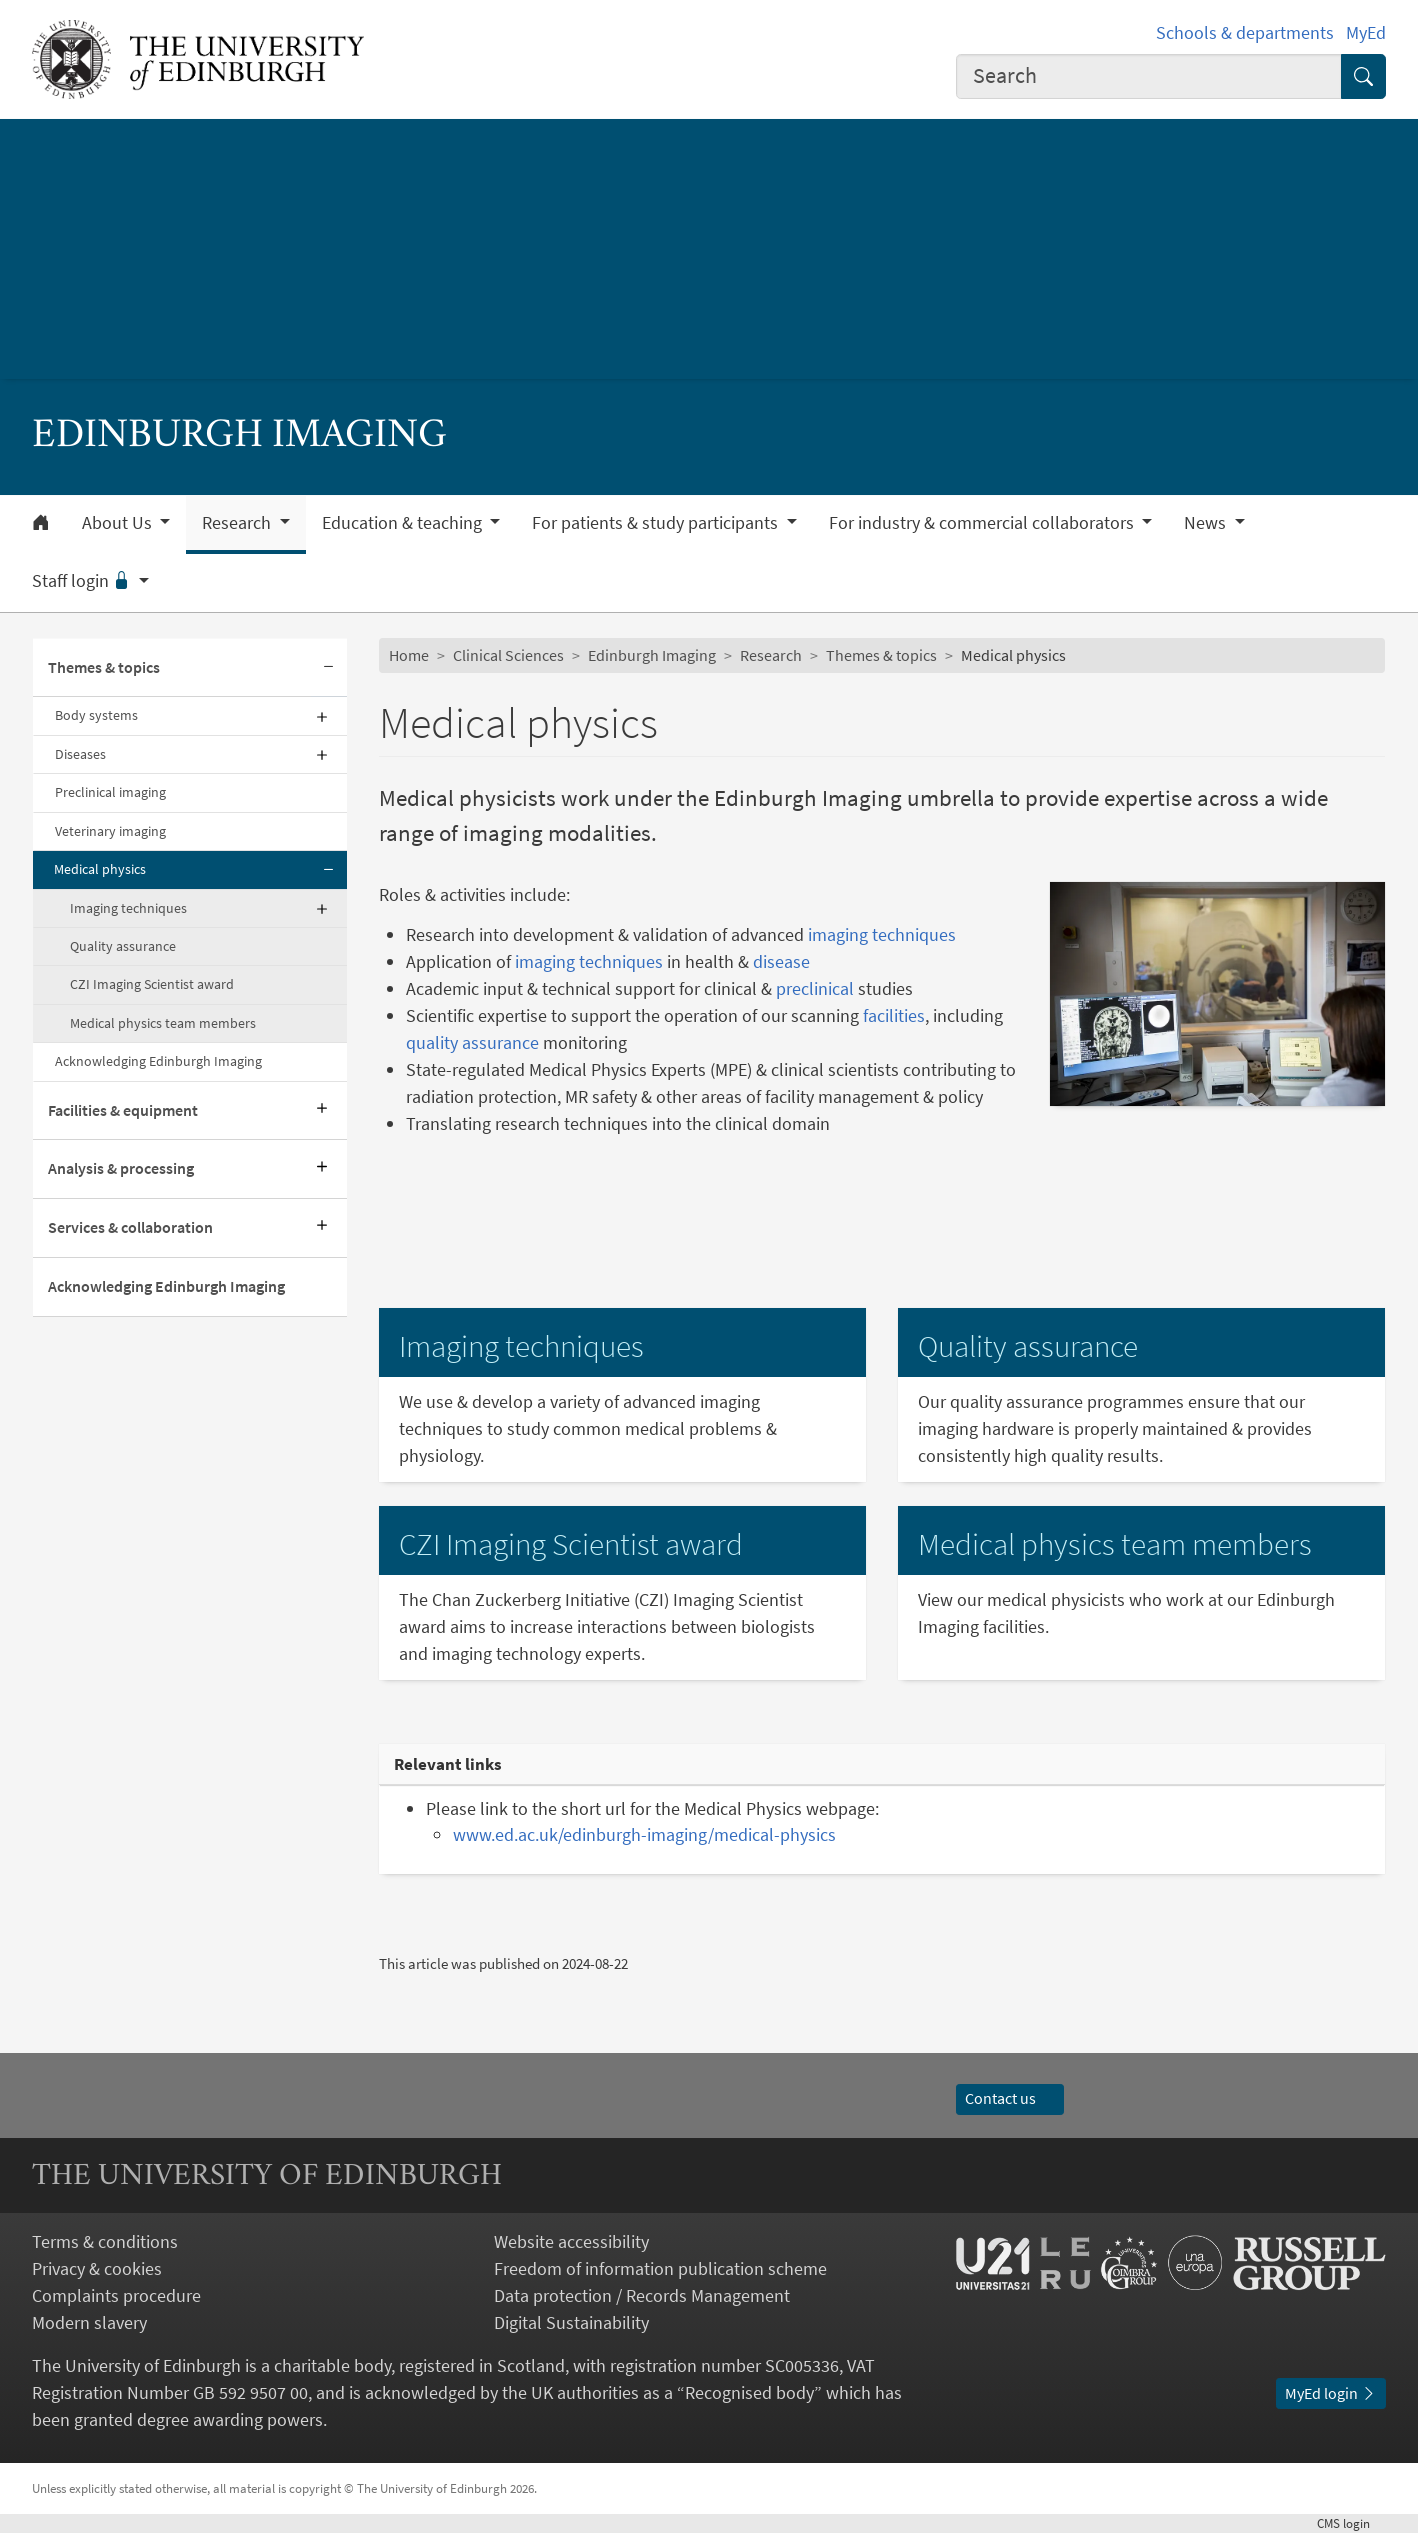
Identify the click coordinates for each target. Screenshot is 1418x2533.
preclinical (815, 988)
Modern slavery (89, 2322)
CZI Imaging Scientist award (152, 984)
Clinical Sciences (508, 655)
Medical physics (100, 869)
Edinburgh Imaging (652, 655)
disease (781, 961)
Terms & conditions (105, 2241)
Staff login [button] (83, 581)
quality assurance (472, 1042)
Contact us (1010, 2098)
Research (771, 655)
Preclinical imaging (110, 792)
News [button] (1207, 523)
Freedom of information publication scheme (660, 2268)
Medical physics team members (163, 1023)
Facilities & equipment (123, 1110)
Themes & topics (104, 667)
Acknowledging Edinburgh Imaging (158, 1061)
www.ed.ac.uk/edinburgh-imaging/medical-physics (644, 1834)
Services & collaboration (130, 1227)
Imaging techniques (128, 908)
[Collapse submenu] (329, 668)
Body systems (96, 715)
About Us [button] (119, 523)
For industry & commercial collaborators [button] (983, 523)
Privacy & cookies (97, 2268)
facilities (894, 1015)
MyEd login (1331, 2393)
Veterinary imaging (110, 831)
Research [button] (238, 523)
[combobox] (1149, 76)
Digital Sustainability (571, 2322)
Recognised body (749, 2392)
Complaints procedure (116, 2295)
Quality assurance (123, 946)
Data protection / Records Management (642, 2295)
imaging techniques (882, 934)
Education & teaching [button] (404, 523)
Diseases (80, 754)
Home (409, 655)
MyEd (1366, 32)
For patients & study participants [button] (657, 523)
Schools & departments (1245, 32)
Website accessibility (571, 2241)
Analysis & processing (121, 1168)
